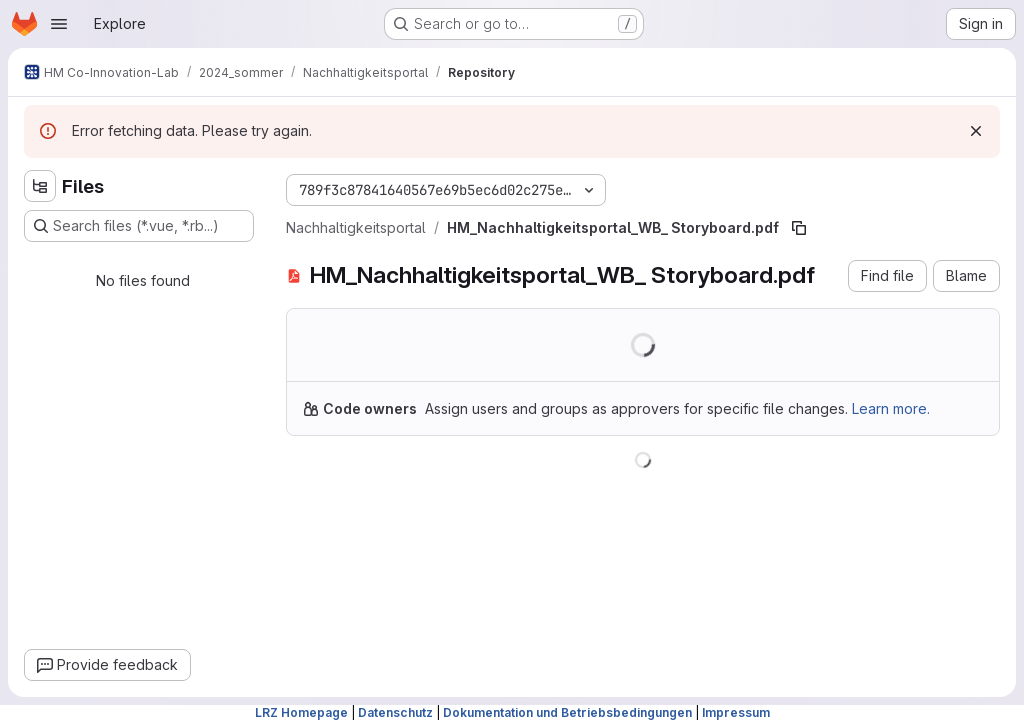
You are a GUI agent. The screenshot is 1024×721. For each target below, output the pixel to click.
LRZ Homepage (301, 712)
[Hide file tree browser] (40, 186)
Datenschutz (395, 712)
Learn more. (891, 408)
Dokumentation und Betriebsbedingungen (567, 712)
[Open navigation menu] (59, 24)
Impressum (736, 712)
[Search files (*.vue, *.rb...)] (139, 226)
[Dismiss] (976, 131)
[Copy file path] (799, 228)
